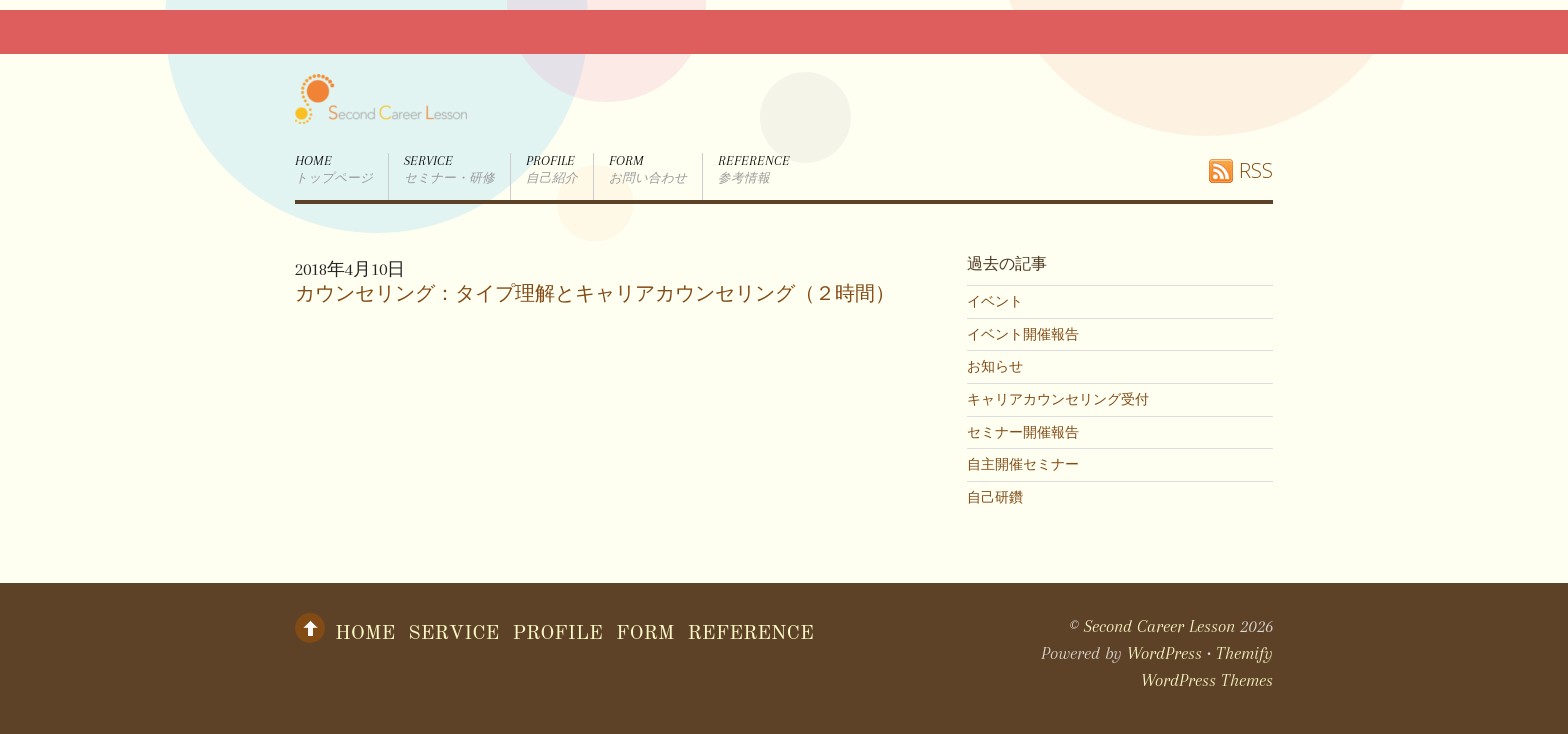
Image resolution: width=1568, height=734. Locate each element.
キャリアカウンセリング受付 (1058, 399)
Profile (552, 170)
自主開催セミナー (1023, 464)
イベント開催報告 (1023, 334)
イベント (995, 301)
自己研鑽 (995, 497)
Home (334, 170)
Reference (754, 170)
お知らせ (995, 366)
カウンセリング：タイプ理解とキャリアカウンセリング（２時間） (595, 294)
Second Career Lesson (1159, 626)
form (648, 170)
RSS (1256, 170)
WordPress (1164, 653)
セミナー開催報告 (1023, 432)
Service (449, 170)
